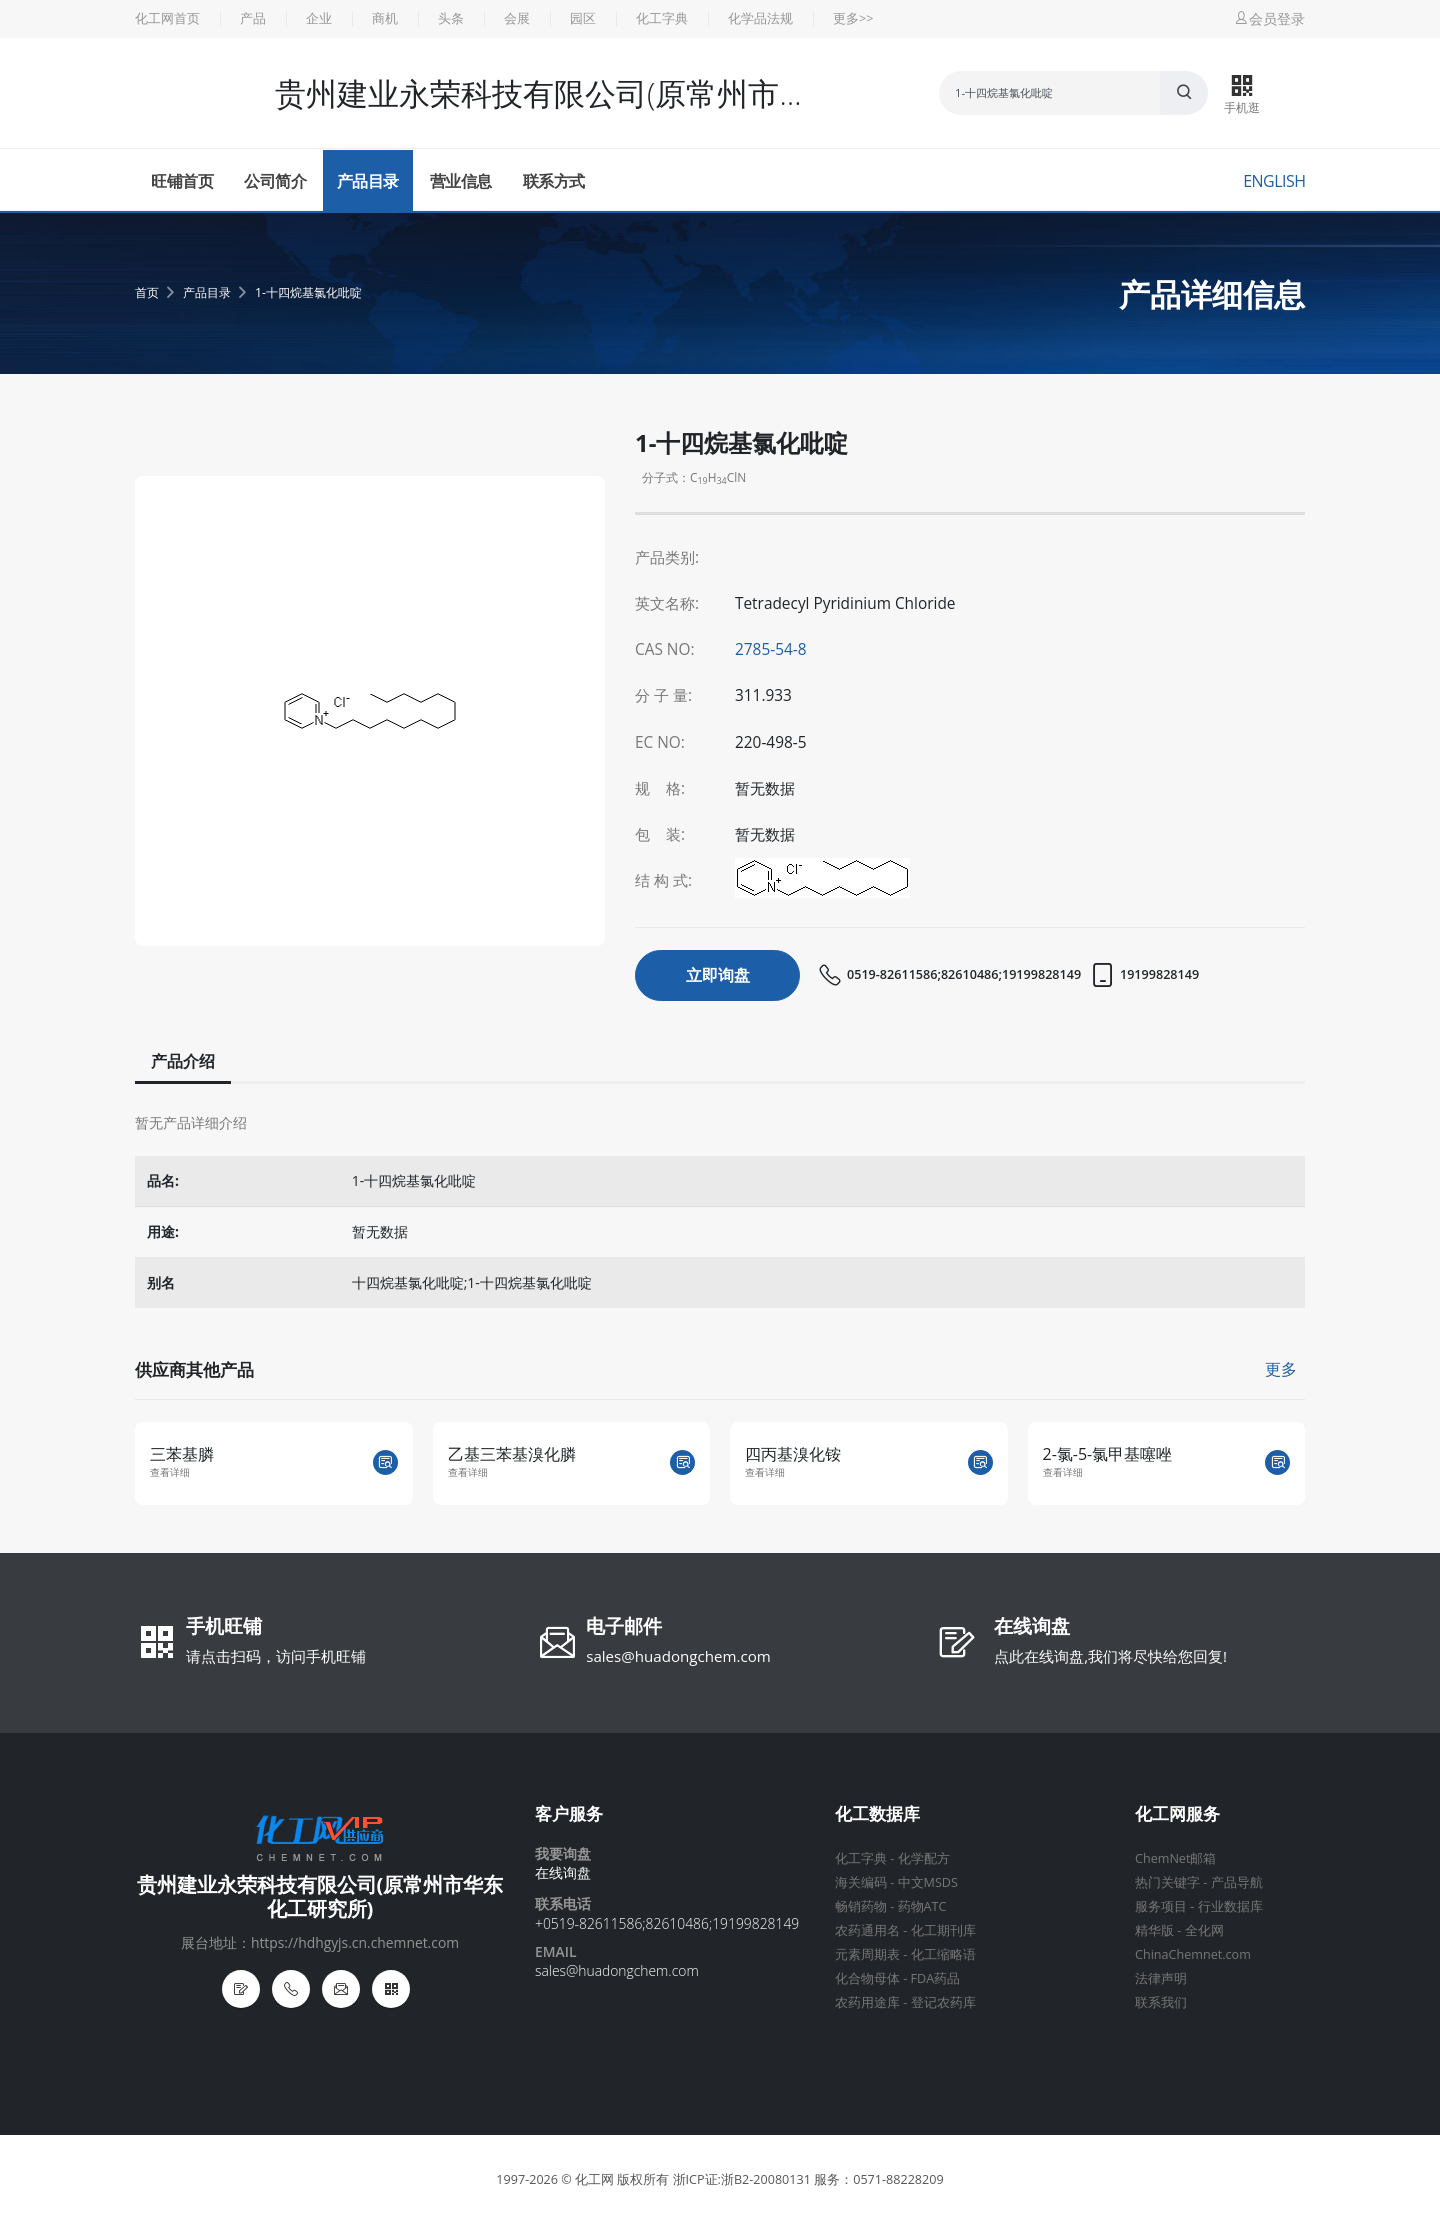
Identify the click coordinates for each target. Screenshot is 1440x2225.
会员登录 (1269, 18)
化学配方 (924, 1858)
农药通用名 (867, 1930)
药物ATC (922, 1906)
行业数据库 (1230, 1906)
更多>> (853, 18)
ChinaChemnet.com (1193, 1954)
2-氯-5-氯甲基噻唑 (1108, 1454)
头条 (451, 18)
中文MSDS (928, 1882)
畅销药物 (861, 1906)
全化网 (1204, 1930)
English (1274, 181)
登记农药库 (943, 2002)
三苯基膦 (182, 1454)
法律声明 (1161, 1978)
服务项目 (1161, 1906)
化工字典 (662, 18)
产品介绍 (181, 1060)
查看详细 (170, 1472)
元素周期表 (867, 1954)
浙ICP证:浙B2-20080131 (742, 2179)
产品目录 (368, 181)
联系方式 (554, 181)
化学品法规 (760, 18)
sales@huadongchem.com (678, 1656)
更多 (1281, 1369)
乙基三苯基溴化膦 (512, 1454)
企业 (319, 18)
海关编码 (861, 1882)
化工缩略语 (943, 1954)
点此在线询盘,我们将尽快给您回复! (1110, 1656)
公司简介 (275, 181)
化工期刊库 (943, 1930)
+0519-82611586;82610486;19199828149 (667, 1923)
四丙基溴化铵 (793, 1454)
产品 (253, 18)
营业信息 (461, 181)
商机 (385, 18)
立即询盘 (718, 975)
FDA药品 (936, 1978)
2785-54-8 (771, 649)
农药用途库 (867, 2002)
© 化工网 (587, 2179)
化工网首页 (167, 18)
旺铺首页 (182, 181)
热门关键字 (1167, 1882)
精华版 (1154, 1930)
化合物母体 (867, 1978)
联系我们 (1161, 2002)
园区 (583, 18)
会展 (517, 18)
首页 (147, 292)
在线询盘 (1032, 1628)
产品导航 (1237, 1882)
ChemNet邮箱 (1175, 1858)
